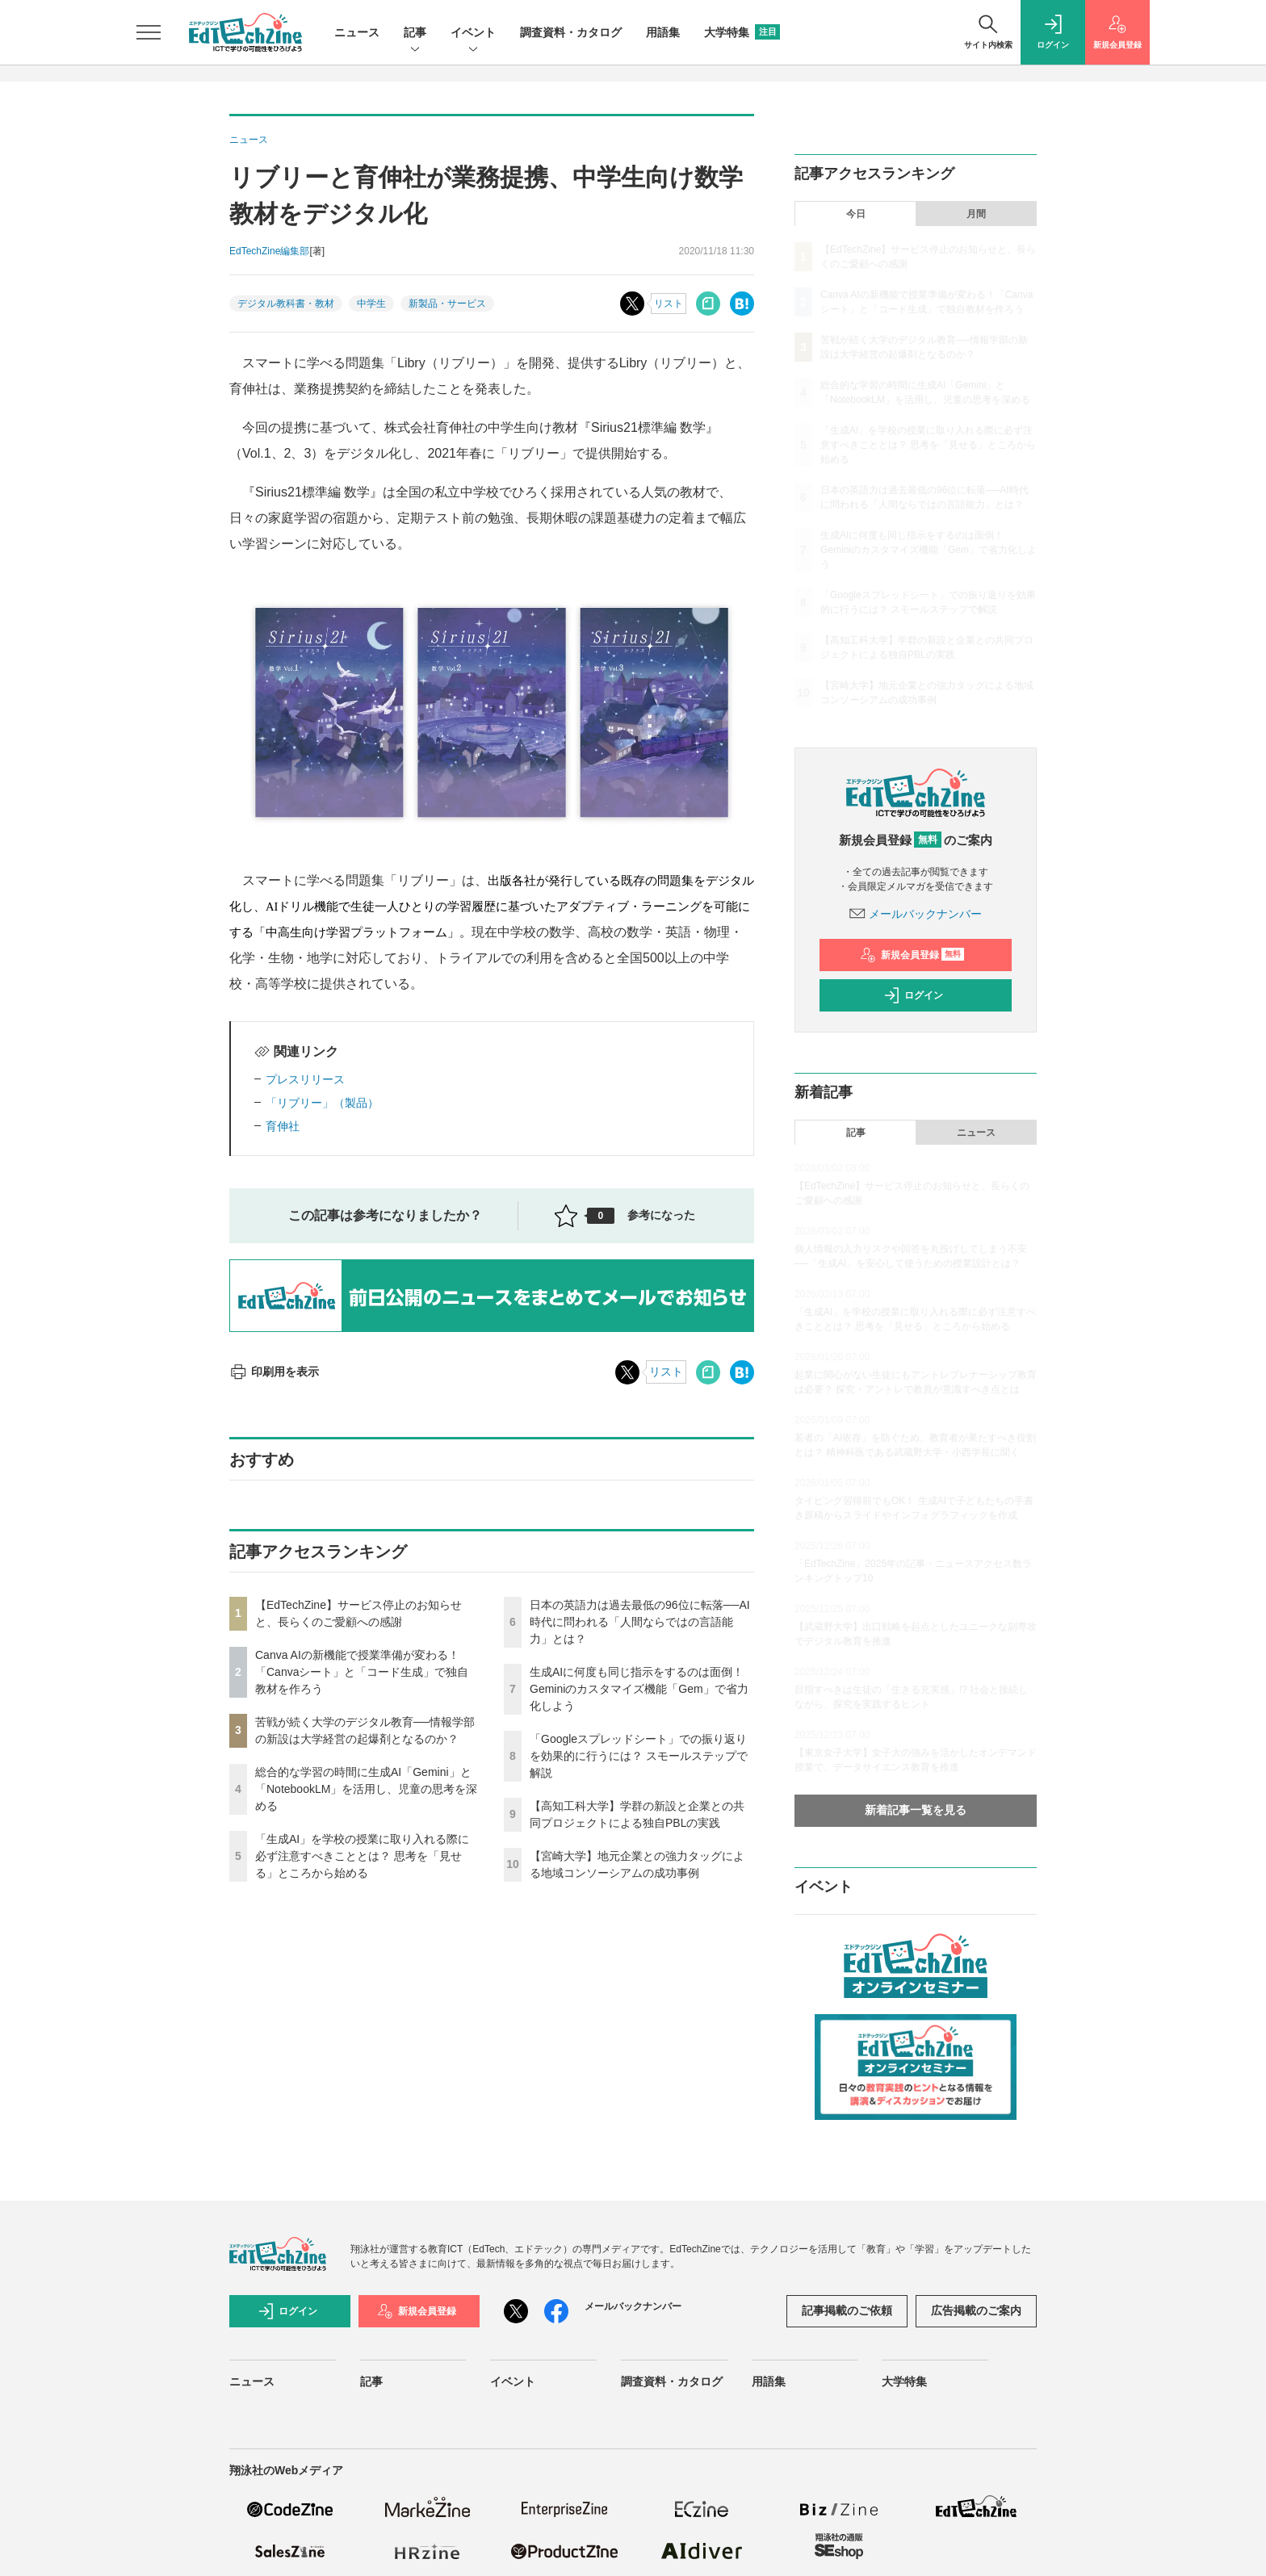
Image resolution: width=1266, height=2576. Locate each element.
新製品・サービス (447, 303)
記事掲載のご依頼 (847, 2310)
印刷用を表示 (274, 1371)
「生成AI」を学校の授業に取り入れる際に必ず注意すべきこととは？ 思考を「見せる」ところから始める (362, 1856)
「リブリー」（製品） (322, 1102)
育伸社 (283, 1126)
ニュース (356, 32)
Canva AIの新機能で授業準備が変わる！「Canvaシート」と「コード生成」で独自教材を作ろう (361, 1671)
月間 (976, 214)
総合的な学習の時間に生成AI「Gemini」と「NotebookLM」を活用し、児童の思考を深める (366, 1789)
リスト (668, 303)
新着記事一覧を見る (915, 1809)
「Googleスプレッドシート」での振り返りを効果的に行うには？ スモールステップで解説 (639, 1755)
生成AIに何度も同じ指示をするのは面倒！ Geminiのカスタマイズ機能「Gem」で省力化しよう (639, 1688)
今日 (856, 214)
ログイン (913, 995)
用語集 (663, 32)
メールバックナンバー (915, 913)
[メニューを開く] (148, 32)
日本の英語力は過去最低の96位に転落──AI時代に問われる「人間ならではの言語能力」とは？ (640, 1621)
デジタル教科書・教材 (285, 303)
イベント (473, 33)
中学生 (371, 303)
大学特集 (742, 32)
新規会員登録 (912, 955)
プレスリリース (305, 1079)
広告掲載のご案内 (976, 2310)
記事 (415, 33)
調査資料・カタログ (571, 32)
